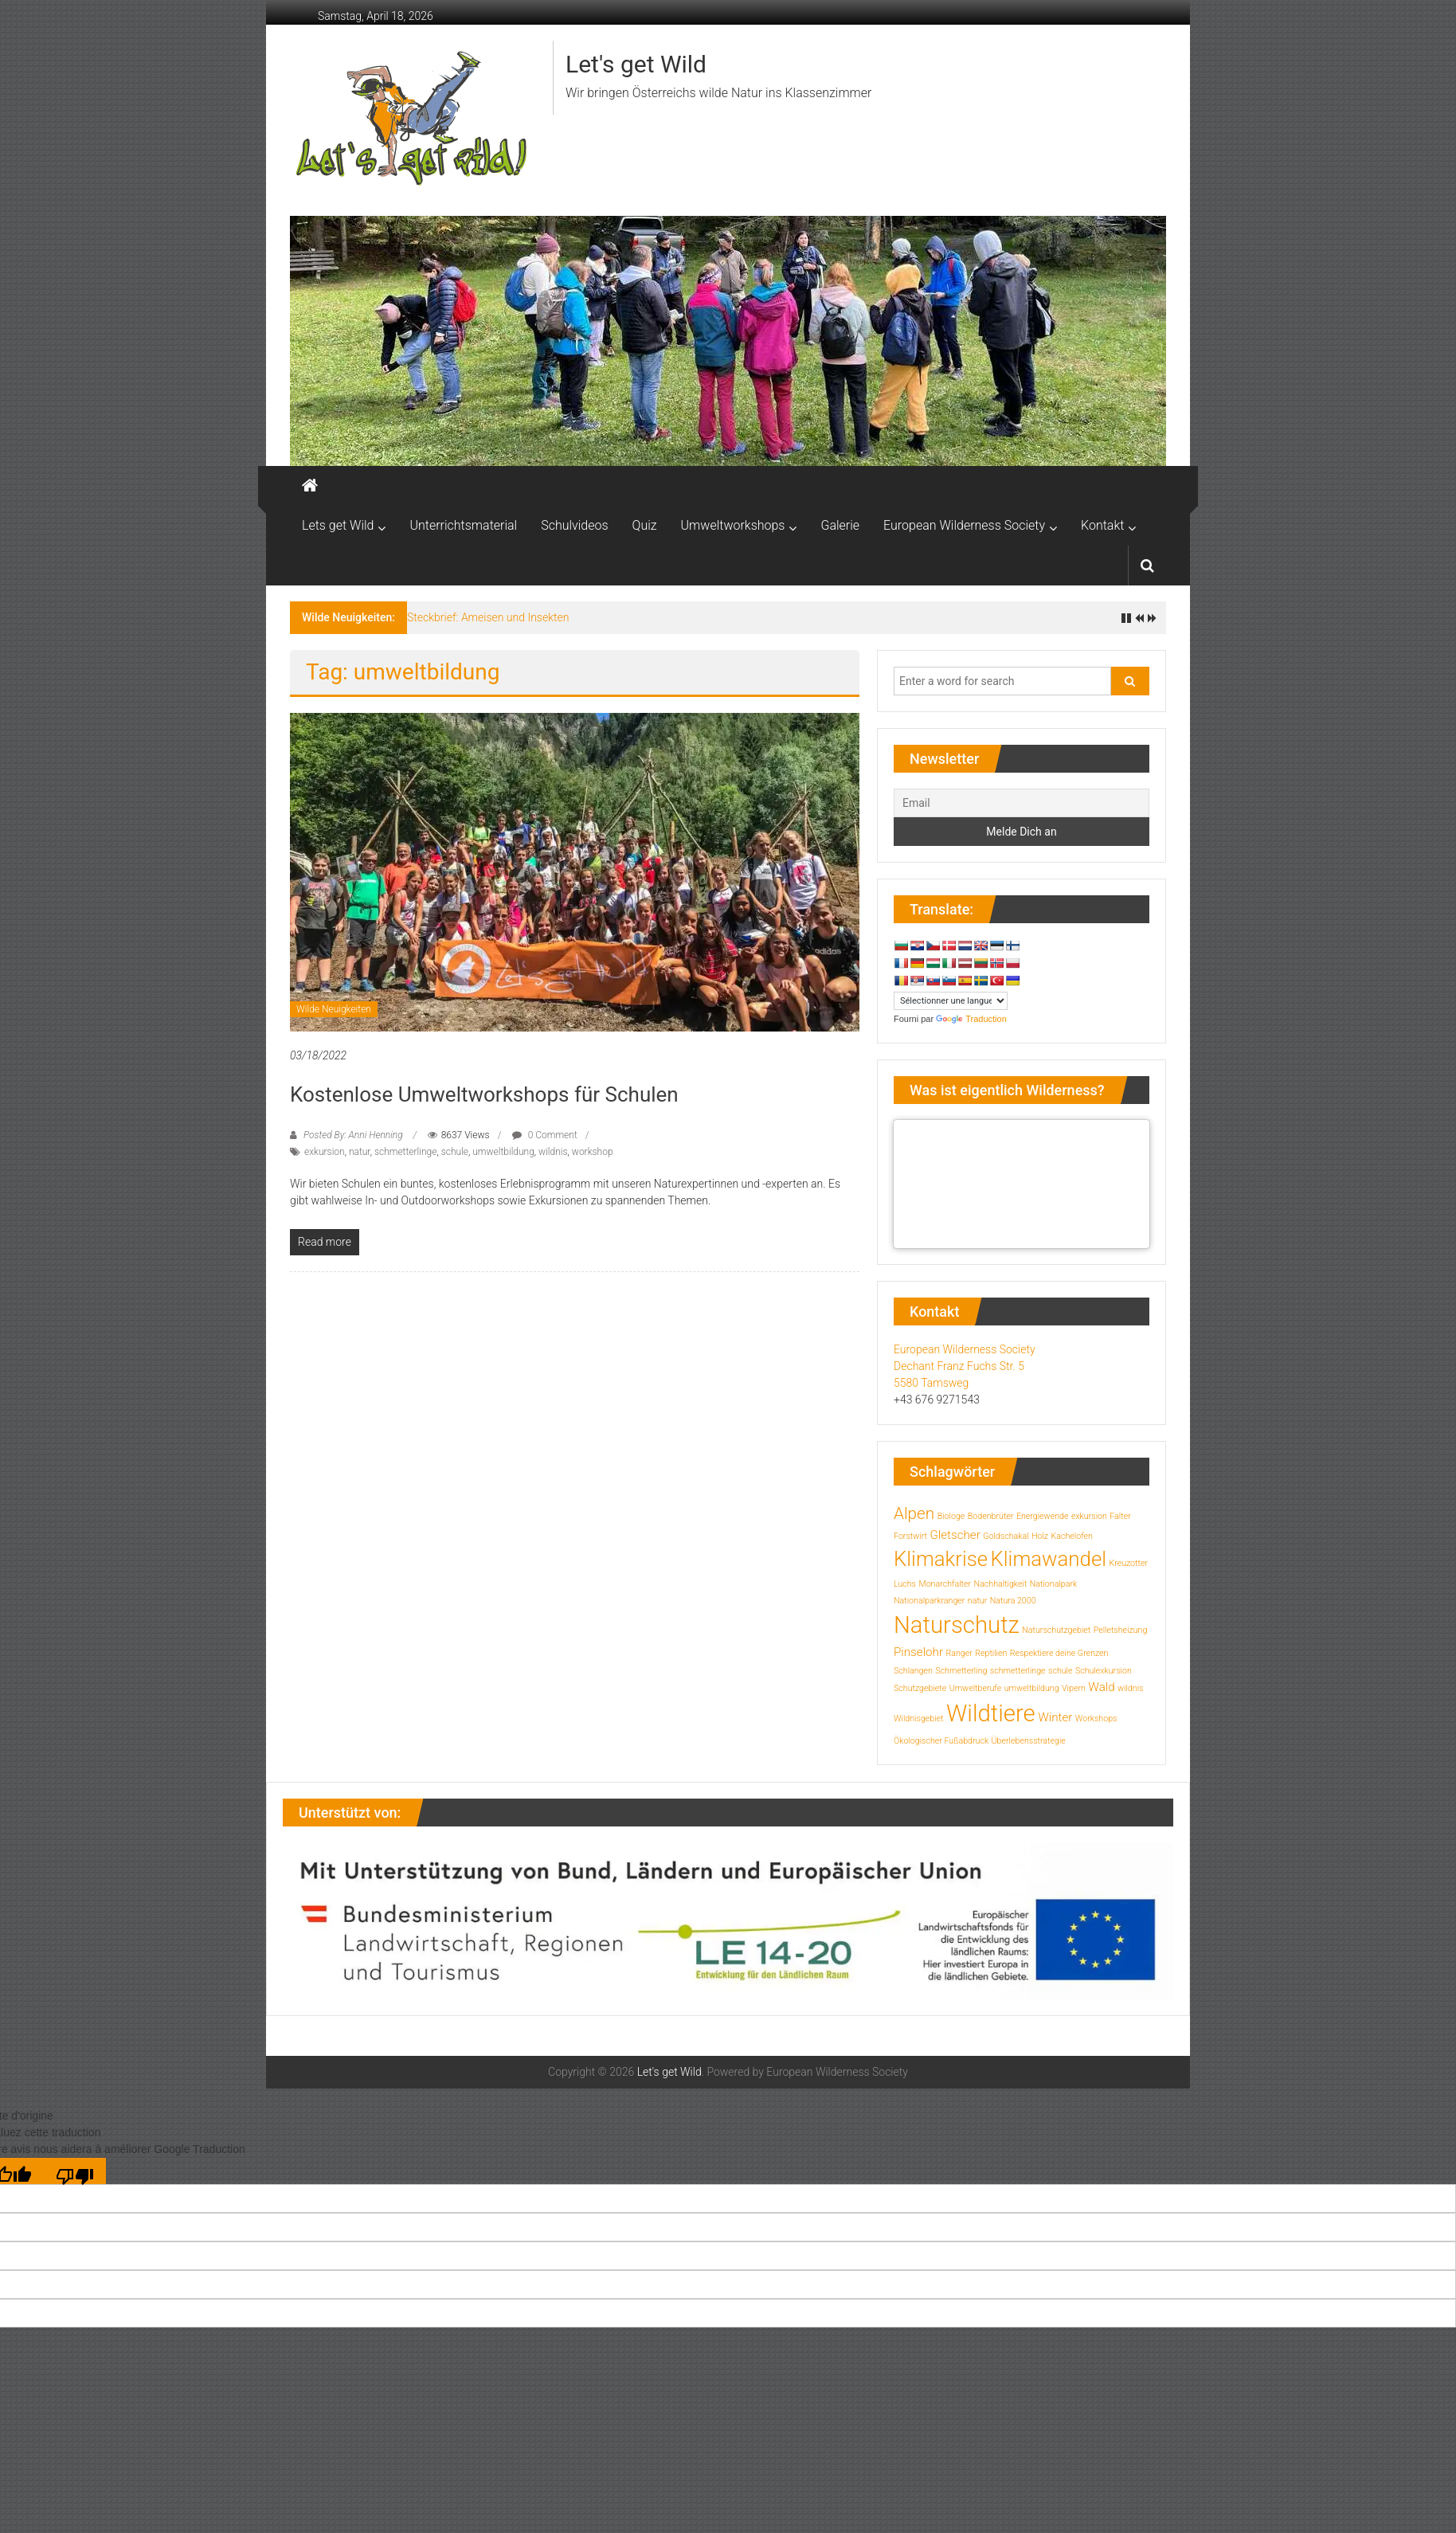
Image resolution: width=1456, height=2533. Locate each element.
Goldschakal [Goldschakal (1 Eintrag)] (1005, 1536)
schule (454, 1151)
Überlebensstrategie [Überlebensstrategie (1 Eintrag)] (1029, 1741)
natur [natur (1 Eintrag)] (977, 1600)
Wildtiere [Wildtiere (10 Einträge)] (990, 1713)
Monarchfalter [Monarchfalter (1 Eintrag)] (944, 1584)
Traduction (971, 1019)
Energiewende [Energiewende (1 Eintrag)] (1042, 1516)
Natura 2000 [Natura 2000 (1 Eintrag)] (1013, 1600)
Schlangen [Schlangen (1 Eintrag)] (913, 1671)
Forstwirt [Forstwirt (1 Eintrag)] (910, 1536)
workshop (592, 1151)
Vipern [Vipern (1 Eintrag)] (1074, 1688)
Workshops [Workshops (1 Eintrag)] (1096, 1718)
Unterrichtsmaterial (463, 525)
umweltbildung (503, 1151)
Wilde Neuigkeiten (333, 1009)
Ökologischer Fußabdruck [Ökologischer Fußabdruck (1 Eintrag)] (941, 1741)
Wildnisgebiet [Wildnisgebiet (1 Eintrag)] (919, 1718)
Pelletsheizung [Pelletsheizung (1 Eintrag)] (1121, 1630)
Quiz (644, 525)
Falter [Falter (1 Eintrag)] (1120, 1516)
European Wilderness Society (964, 525)
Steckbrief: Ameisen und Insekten (488, 617)
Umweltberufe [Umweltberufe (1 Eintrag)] (975, 1688)
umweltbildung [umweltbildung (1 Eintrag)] (1031, 1688)
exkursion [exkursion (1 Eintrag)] (1089, 1516)
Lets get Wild (338, 525)
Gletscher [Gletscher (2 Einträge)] (955, 1535)
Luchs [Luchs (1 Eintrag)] (905, 1584)
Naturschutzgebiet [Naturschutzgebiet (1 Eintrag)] (1056, 1630)
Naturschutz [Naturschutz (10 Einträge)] (957, 1624)
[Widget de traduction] (951, 1001)
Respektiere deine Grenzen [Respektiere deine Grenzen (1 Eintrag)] (1059, 1653)
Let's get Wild (636, 64)
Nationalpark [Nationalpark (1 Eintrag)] (1053, 1584)
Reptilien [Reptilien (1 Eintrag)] (991, 1653)
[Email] (1021, 803)
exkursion (324, 1151)
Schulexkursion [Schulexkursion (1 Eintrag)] (1103, 1671)
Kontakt (1102, 525)
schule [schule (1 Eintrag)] (1060, 1671)
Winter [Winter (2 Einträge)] (1055, 1717)
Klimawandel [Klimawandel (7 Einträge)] (1049, 1559)
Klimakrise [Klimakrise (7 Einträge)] (941, 1559)
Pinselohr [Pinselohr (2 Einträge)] (918, 1652)
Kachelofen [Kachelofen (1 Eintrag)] (1071, 1536)
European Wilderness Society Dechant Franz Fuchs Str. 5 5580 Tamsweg (964, 1366)
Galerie (839, 525)
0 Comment (544, 1135)
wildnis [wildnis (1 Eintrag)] (1130, 1688)
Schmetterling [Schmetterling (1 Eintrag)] (961, 1671)
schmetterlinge (405, 1151)
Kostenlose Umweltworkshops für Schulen (484, 1094)
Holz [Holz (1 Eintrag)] (1039, 1536)
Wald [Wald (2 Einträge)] (1101, 1687)
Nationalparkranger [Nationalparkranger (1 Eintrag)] (929, 1600)
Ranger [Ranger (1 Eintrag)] (958, 1653)
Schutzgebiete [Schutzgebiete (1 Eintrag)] (920, 1688)
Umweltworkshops (733, 525)
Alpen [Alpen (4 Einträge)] (914, 1513)
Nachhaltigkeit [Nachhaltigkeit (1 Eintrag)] (1000, 1584)
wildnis (553, 1151)
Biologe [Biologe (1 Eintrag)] (951, 1516)
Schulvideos (574, 525)
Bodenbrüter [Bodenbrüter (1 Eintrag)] (991, 1516)
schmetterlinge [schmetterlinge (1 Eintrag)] (1018, 1671)
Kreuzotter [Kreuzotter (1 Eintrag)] (1128, 1563)
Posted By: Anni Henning (353, 1135)
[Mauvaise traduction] (75, 2171)
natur (359, 1151)
